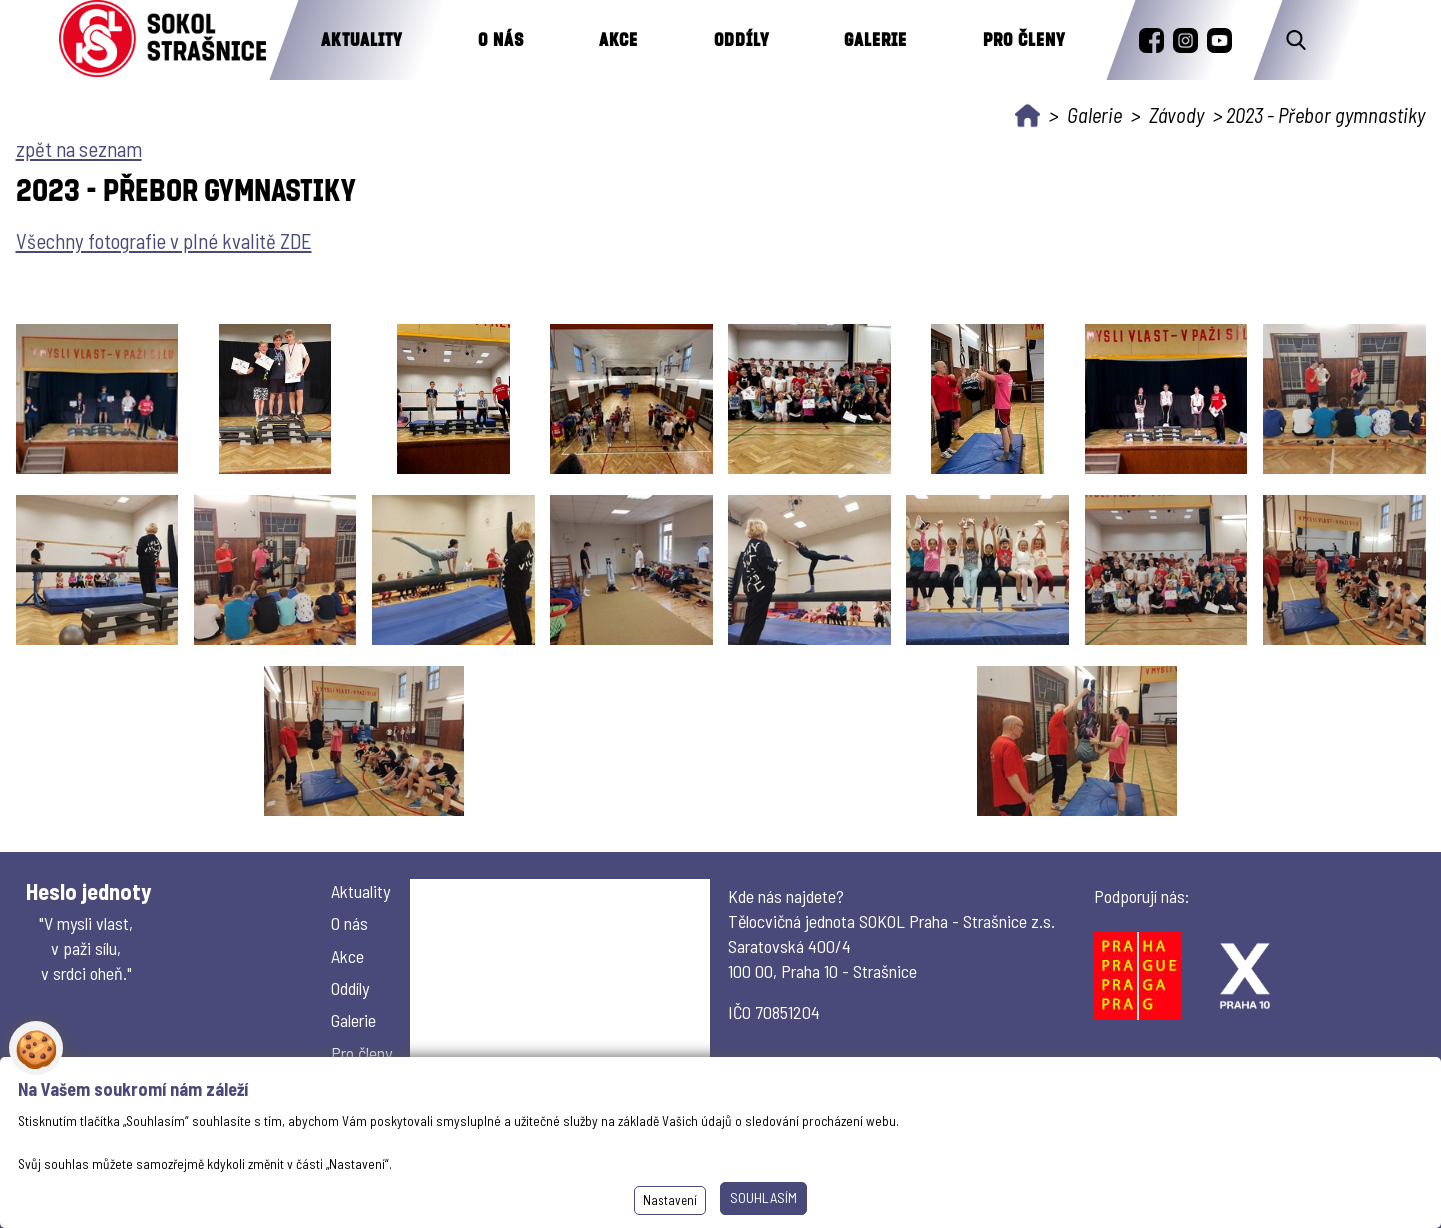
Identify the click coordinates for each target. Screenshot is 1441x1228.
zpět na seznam (79, 148)
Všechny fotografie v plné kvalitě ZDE (164, 240)
